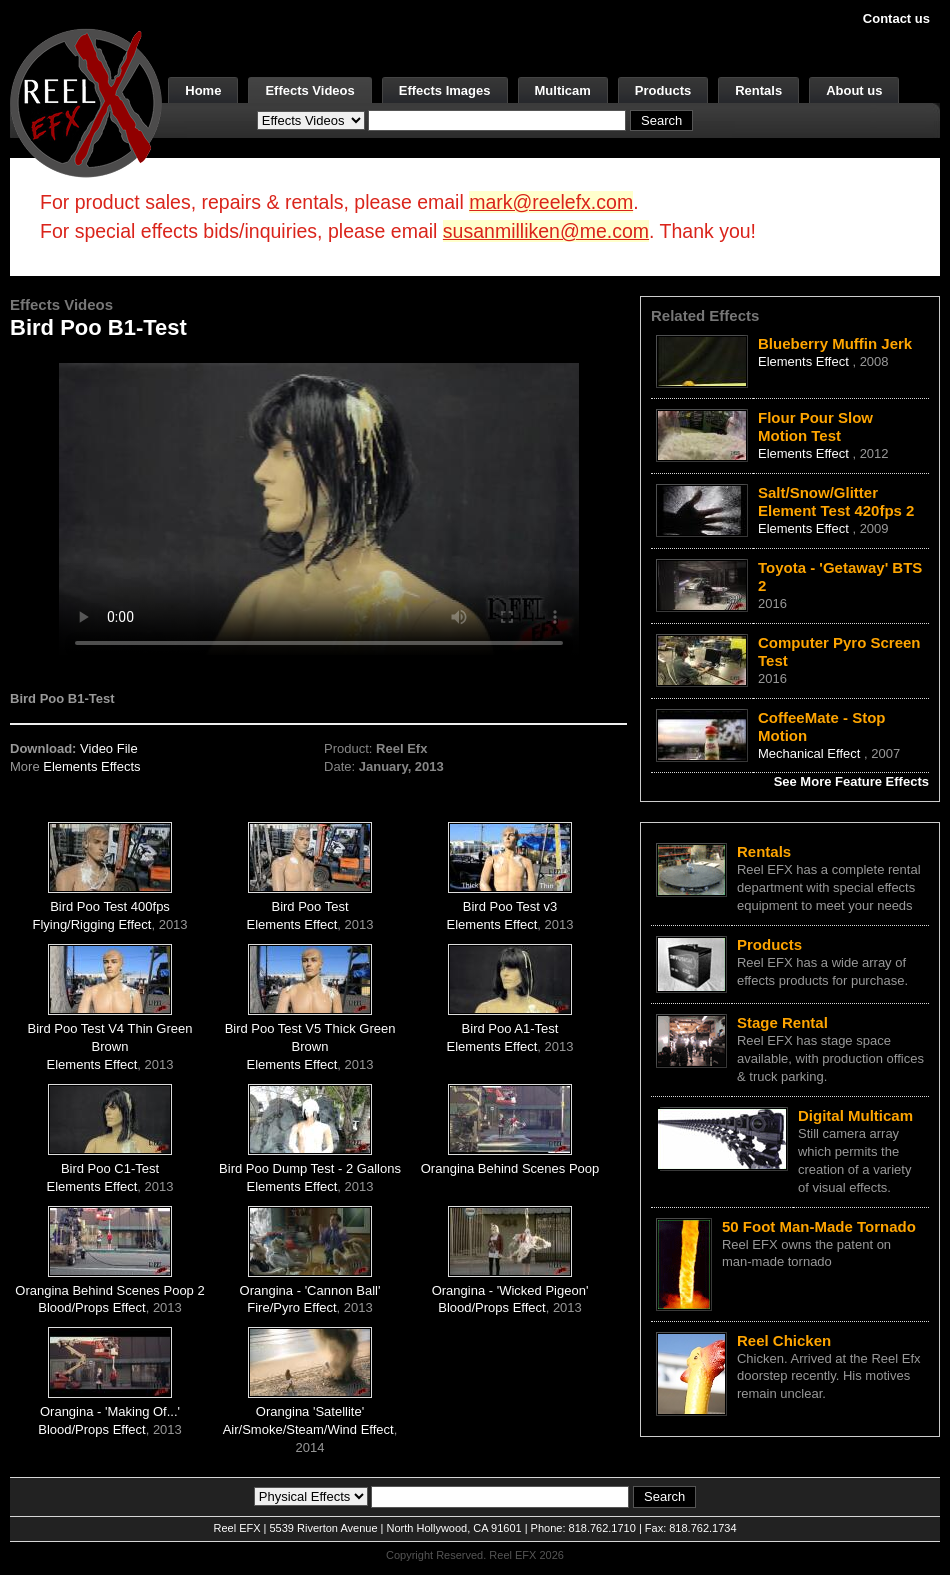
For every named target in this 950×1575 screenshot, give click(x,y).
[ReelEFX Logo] (86, 101)
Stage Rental (782, 1022)
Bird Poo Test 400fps (110, 906)
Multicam (563, 90)
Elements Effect (292, 924)
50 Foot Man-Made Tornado (819, 1226)
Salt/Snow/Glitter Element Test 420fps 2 (836, 501)
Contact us (896, 18)
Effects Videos (309, 90)
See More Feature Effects (851, 781)
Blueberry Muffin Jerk (835, 343)
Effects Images (445, 90)
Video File (109, 748)
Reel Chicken (784, 1340)
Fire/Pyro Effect (291, 1307)
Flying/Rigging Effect (91, 924)
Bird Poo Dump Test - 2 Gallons (310, 1168)
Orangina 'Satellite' (310, 1411)
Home (203, 90)
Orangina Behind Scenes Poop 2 (109, 1290)
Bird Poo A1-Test (510, 1028)
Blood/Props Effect (91, 1307)
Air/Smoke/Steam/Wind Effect (308, 1429)
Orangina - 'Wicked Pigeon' (510, 1290)
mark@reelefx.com (551, 202)
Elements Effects (91, 766)
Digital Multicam (855, 1115)
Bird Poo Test (309, 906)
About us (854, 90)
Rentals (758, 90)
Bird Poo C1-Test (110, 1168)
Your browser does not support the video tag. (319, 508)
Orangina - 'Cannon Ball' (310, 1290)
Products (663, 90)
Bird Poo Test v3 (510, 906)
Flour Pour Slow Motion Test (815, 426)
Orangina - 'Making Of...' (110, 1411)
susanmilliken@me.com (546, 231)
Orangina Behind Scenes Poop (510, 1168)
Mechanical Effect (811, 753)
